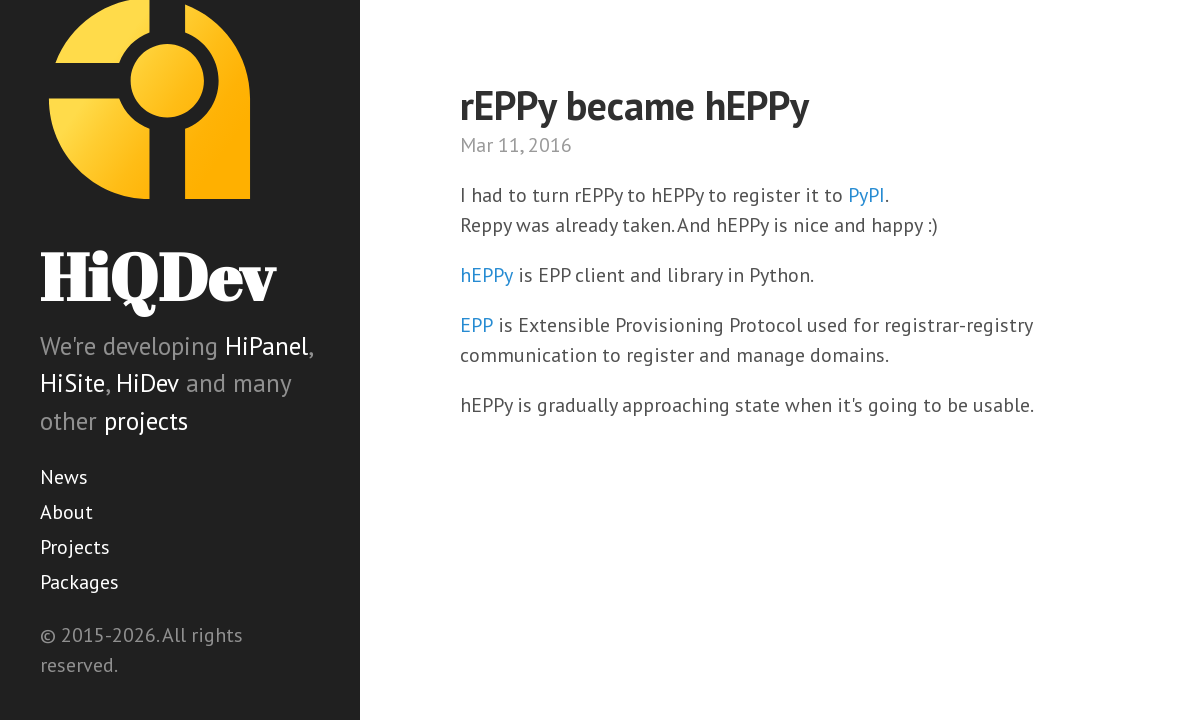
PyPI (866, 195)
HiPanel (266, 346)
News (64, 477)
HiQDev (157, 276)
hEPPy (486, 275)
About (66, 512)
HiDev (147, 383)
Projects (75, 547)
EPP (476, 325)
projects (146, 421)
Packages (79, 582)
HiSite (72, 383)
